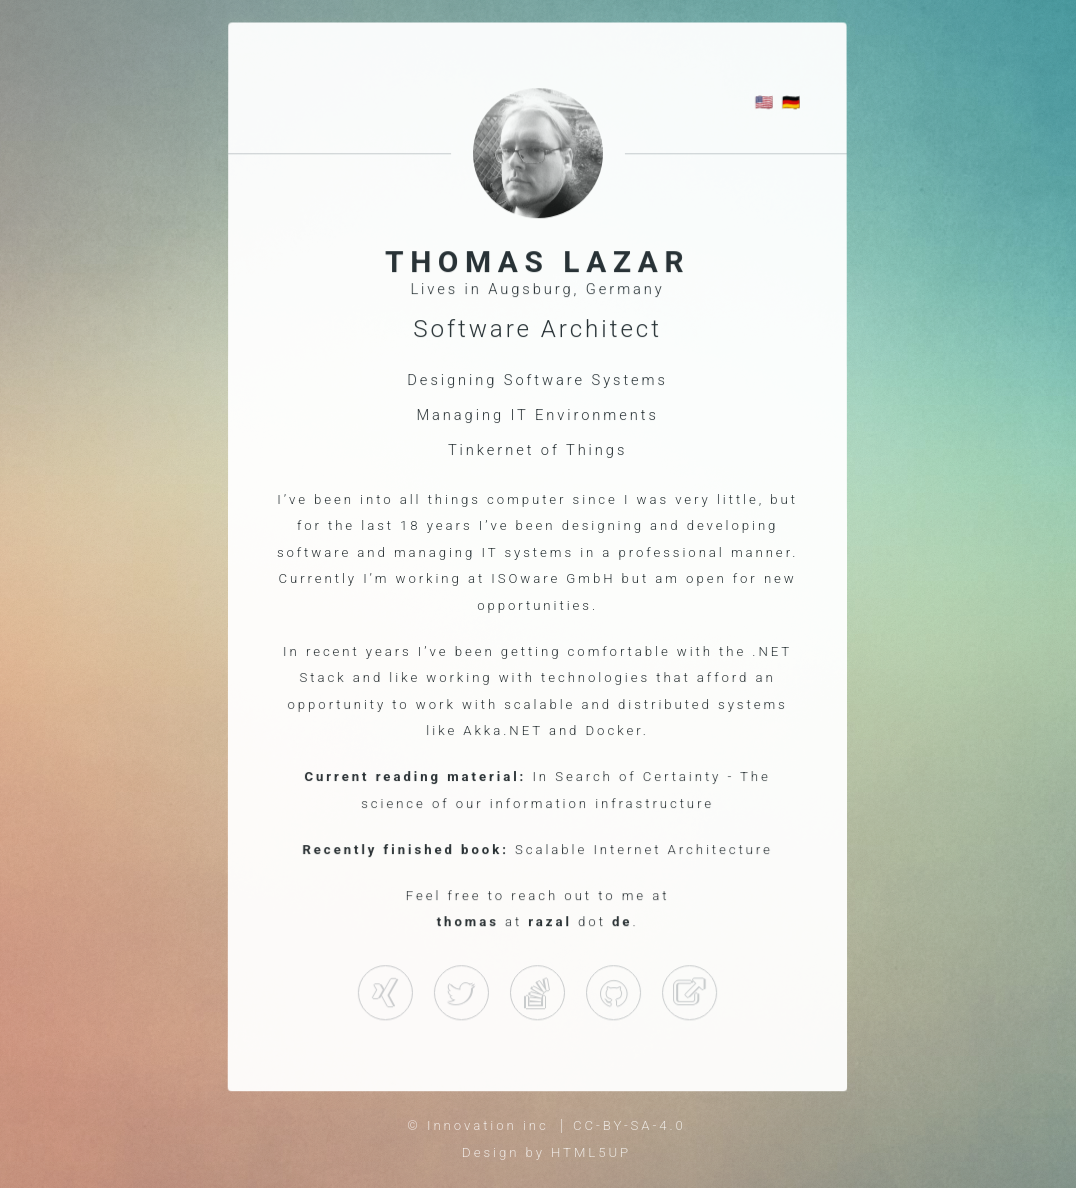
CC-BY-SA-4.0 (629, 1125)
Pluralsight (690, 994)
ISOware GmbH (554, 578)
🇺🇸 (764, 104)
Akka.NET (504, 730)
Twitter (461, 994)
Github (537, 994)
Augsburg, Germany (577, 290)
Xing (384, 994)
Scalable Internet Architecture (644, 849)
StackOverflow (614, 994)
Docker (614, 730)
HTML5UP (591, 1152)
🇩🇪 (792, 104)
